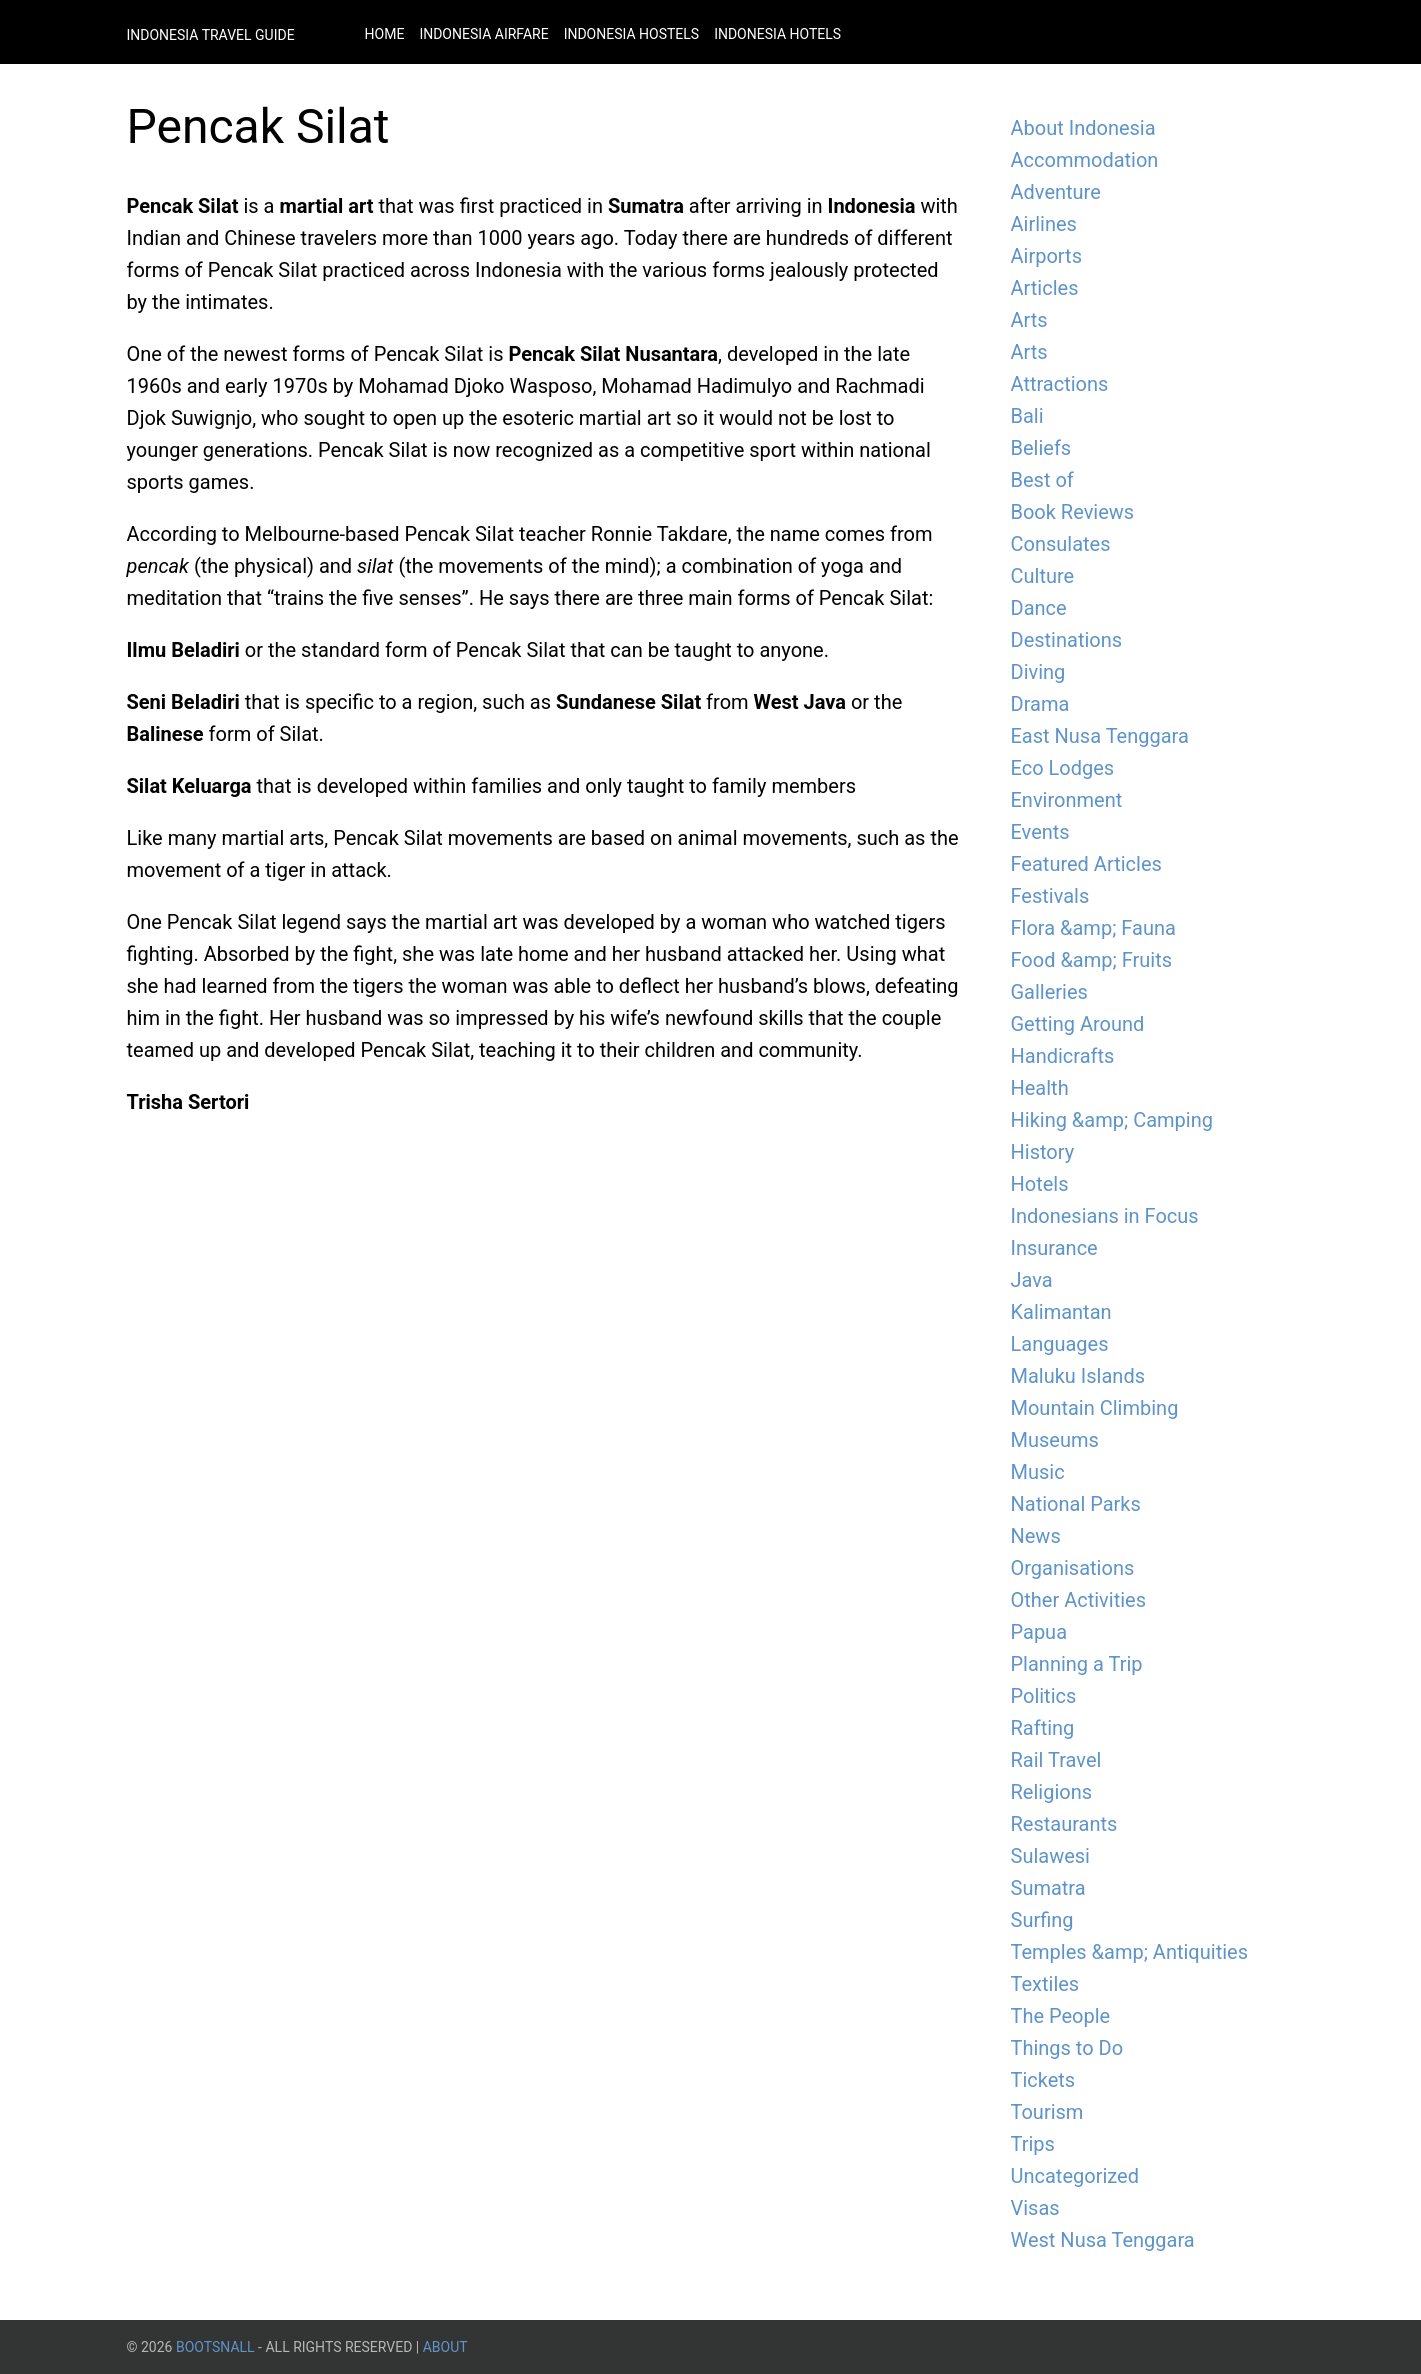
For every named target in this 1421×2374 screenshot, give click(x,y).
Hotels (1040, 1184)
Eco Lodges (1063, 768)
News (1036, 1536)
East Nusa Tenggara (1100, 736)
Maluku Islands (1078, 1376)
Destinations (1067, 640)
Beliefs (1041, 448)
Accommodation (1085, 160)
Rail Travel (1056, 1760)
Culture (1043, 576)
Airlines (1044, 224)
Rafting (1043, 1728)
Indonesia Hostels (632, 34)
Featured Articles (1086, 864)
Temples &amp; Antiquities (1129, 1952)
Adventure (1056, 192)
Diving (1038, 672)
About (445, 2347)
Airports (1046, 256)
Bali (1027, 416)
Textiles (1045, 1984)
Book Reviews (1073, 512)
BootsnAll (215, 2347)
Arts (1029, 320)
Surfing (1042, 1920)
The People (1061, 2016)
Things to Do (1067, 2048)
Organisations (1073, 1568)
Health (1040, 1088)
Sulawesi (1050, 1856)
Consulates (1061, 544)
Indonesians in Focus (1105, 1216)
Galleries (1049, 992)
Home (385, 34)
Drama (1040, 704)
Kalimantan (1061, 1312)
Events (1040, 832)
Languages (1060, 1344)
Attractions (1060, 384)
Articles (1045, 288)
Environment (1067, 800)
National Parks (1076, 1504)
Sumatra (1048, 1888)
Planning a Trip (1077, 1664)
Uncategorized (1075, 2176)
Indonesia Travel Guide (211, 35)
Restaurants (1064, 1824)
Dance (1039, 608)
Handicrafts (1063, 1056)
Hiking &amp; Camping (1112, 1120)
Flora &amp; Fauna (1093, 928)
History (1043, 1152)
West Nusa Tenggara (1103, 2240)
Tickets (1043, 2080)
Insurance (1054, 1248)
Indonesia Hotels (777, 34)
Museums (1055, 1440)
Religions (1052, 1792)
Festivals (1050, 896)
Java (1032, 1280)
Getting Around (1078, 1024)
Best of (1042, 480)
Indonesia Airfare (483, 34)
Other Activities (1078, 1600)
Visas (1035, 2208)
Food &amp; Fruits (1092, 960)
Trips (1033, 2144)
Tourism (1047, 2112)
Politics (1044, 1696)
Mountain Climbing (1095, 1408)
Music (1038, 1472)
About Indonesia (1083, 128)
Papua (1039, 1632)
